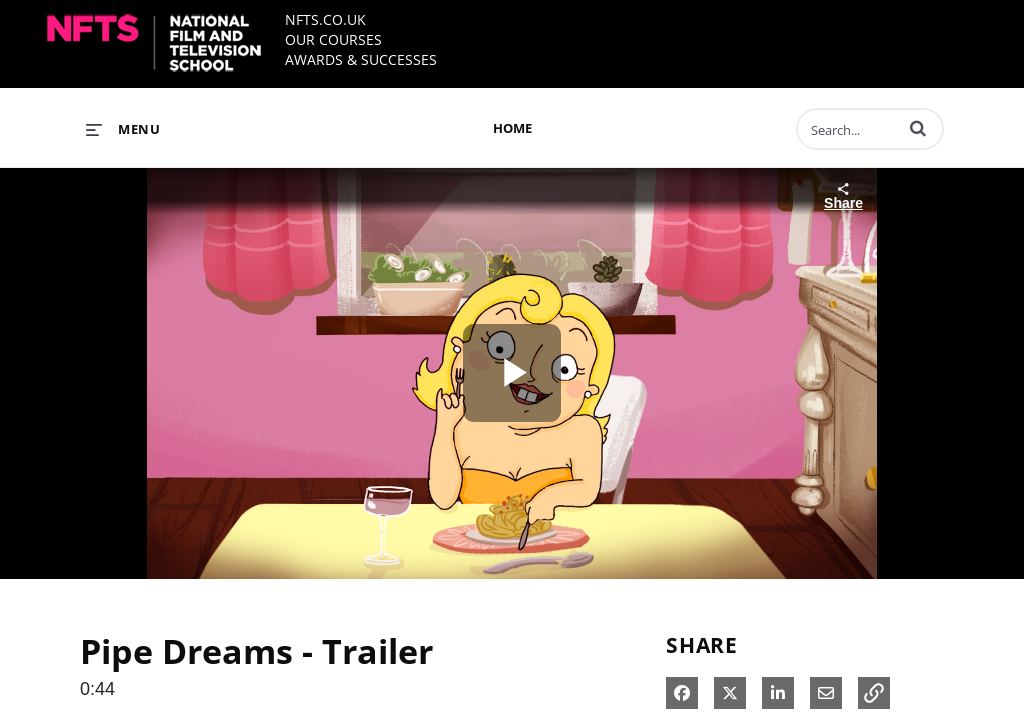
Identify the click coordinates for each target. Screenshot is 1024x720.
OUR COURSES (333, 39)
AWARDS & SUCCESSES (361, 59)
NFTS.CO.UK (325, 19)
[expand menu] (123, 129)
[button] (918, 128)
